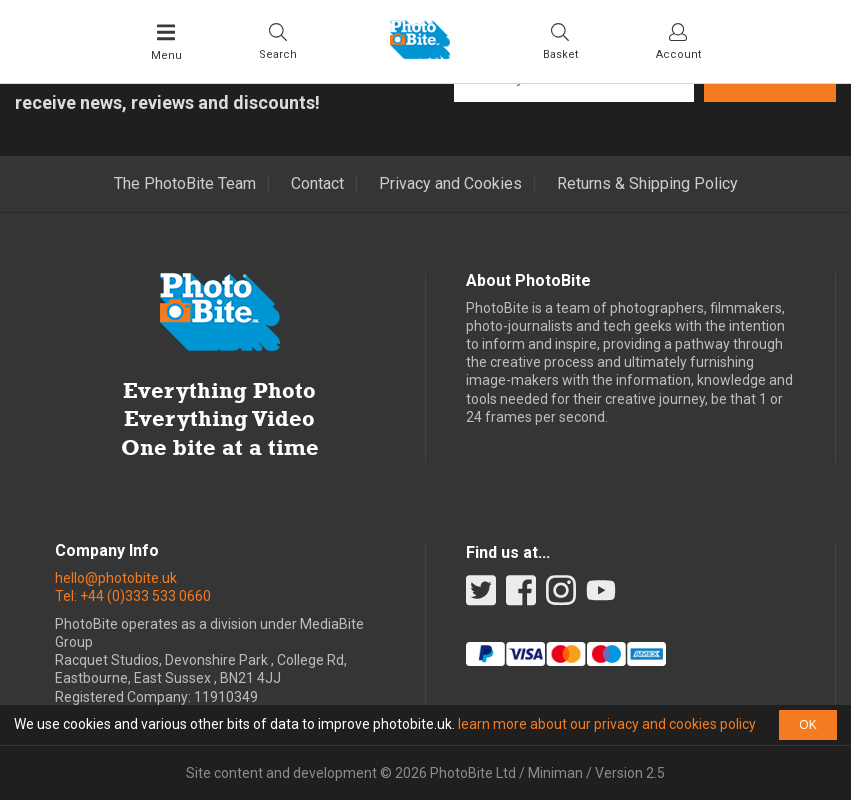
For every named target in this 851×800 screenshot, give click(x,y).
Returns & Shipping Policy (647, 184)
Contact (317, 184)
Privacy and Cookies (450, 184)
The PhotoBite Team (185, 184)
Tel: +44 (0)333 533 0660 (133, 596)
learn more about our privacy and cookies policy (607, 724)
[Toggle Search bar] (278, 41)
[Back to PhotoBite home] (420, 53)
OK (807, 725)
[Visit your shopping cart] (560, 41)
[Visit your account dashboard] (678, 41)
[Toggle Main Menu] (166, 42)
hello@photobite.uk (116, 578)
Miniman (555, 773)
